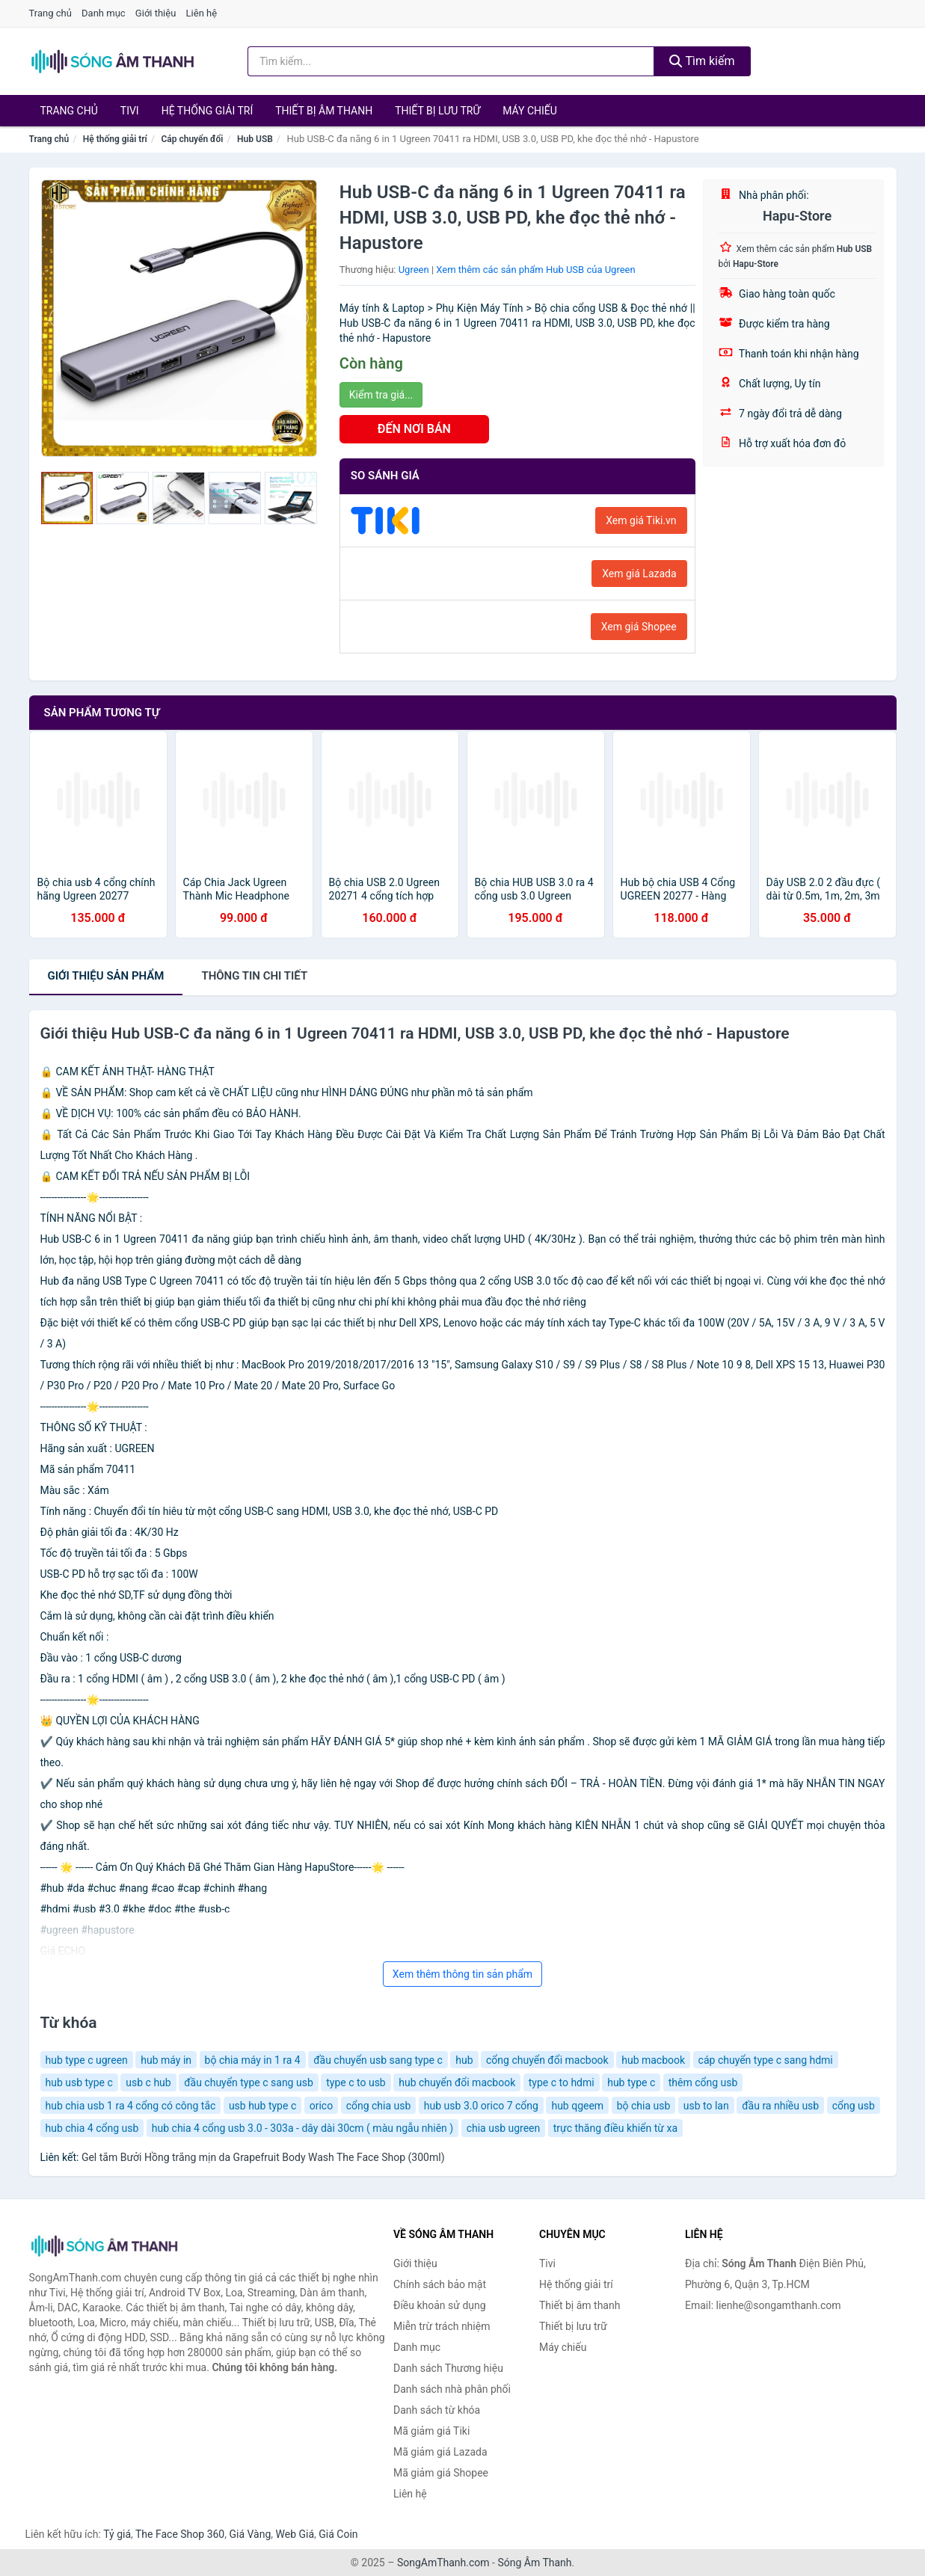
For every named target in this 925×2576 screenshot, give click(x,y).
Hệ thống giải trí (207, 111)
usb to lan (706, 2106)
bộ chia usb (644, 2106)
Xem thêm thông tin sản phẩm (462, 1974)
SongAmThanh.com (443, 2563)
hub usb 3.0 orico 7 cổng (481, 2106)
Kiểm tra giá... (381, 395)
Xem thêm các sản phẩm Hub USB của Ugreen (535, 269)
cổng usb (853, 2106)
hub (464, 2060)
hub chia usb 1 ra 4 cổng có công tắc (131, 2106)
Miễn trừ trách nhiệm (441, 2326)
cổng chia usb (378, 2106)
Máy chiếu (530, 111)
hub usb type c (79, 2082)
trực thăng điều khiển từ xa (615, 2128)
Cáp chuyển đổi (192, 139)
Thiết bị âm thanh (323, 111)
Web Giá (295, 2534)
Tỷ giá (117, 2534)
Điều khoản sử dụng (439, 2305)
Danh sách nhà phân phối (452, 2389)
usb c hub (148, 2082)
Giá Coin (338, 2534)
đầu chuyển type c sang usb (248, 2082)
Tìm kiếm (702, 61)
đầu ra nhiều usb (780, 2106)
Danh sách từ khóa (436, 2410)
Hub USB (255, 139)
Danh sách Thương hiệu (448, 2368)
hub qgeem (577, 2106)
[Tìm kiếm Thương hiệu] (451, 61)
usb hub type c (262, 2106)
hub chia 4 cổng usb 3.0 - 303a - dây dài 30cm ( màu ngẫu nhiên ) (302, 2128)
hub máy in (166, 2060)
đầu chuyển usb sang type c (378, 2060)
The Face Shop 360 (179, 2534)
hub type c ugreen (87, 2060)
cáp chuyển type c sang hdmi (765, 2060)
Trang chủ (50, 13)
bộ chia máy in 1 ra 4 (253, 2060)
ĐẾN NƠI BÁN (414, 429)
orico (321, 2106)
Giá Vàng (250, 2534)
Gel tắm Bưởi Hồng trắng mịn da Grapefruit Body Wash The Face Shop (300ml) (263, 2157)
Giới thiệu (155, 13)
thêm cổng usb (703, 2082)
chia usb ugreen (504, 2128)
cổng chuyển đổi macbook (547, 2060)
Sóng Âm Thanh (534, 2563)
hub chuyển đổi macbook (457, 2082)
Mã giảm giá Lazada (440, 2452)
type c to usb (355, 2082)
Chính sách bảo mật (439, 2284)
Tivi (129, 111)
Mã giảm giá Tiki (431, 2431)
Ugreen (414, 269)
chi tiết (254, 976)
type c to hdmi (561, 2082)
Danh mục (104, 13)
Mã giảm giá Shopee (440, 2473)
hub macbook (653, 2060)
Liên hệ (202, 13)
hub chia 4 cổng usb (92, 2128)
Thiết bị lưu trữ (437, 111)
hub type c (631, 2082)
